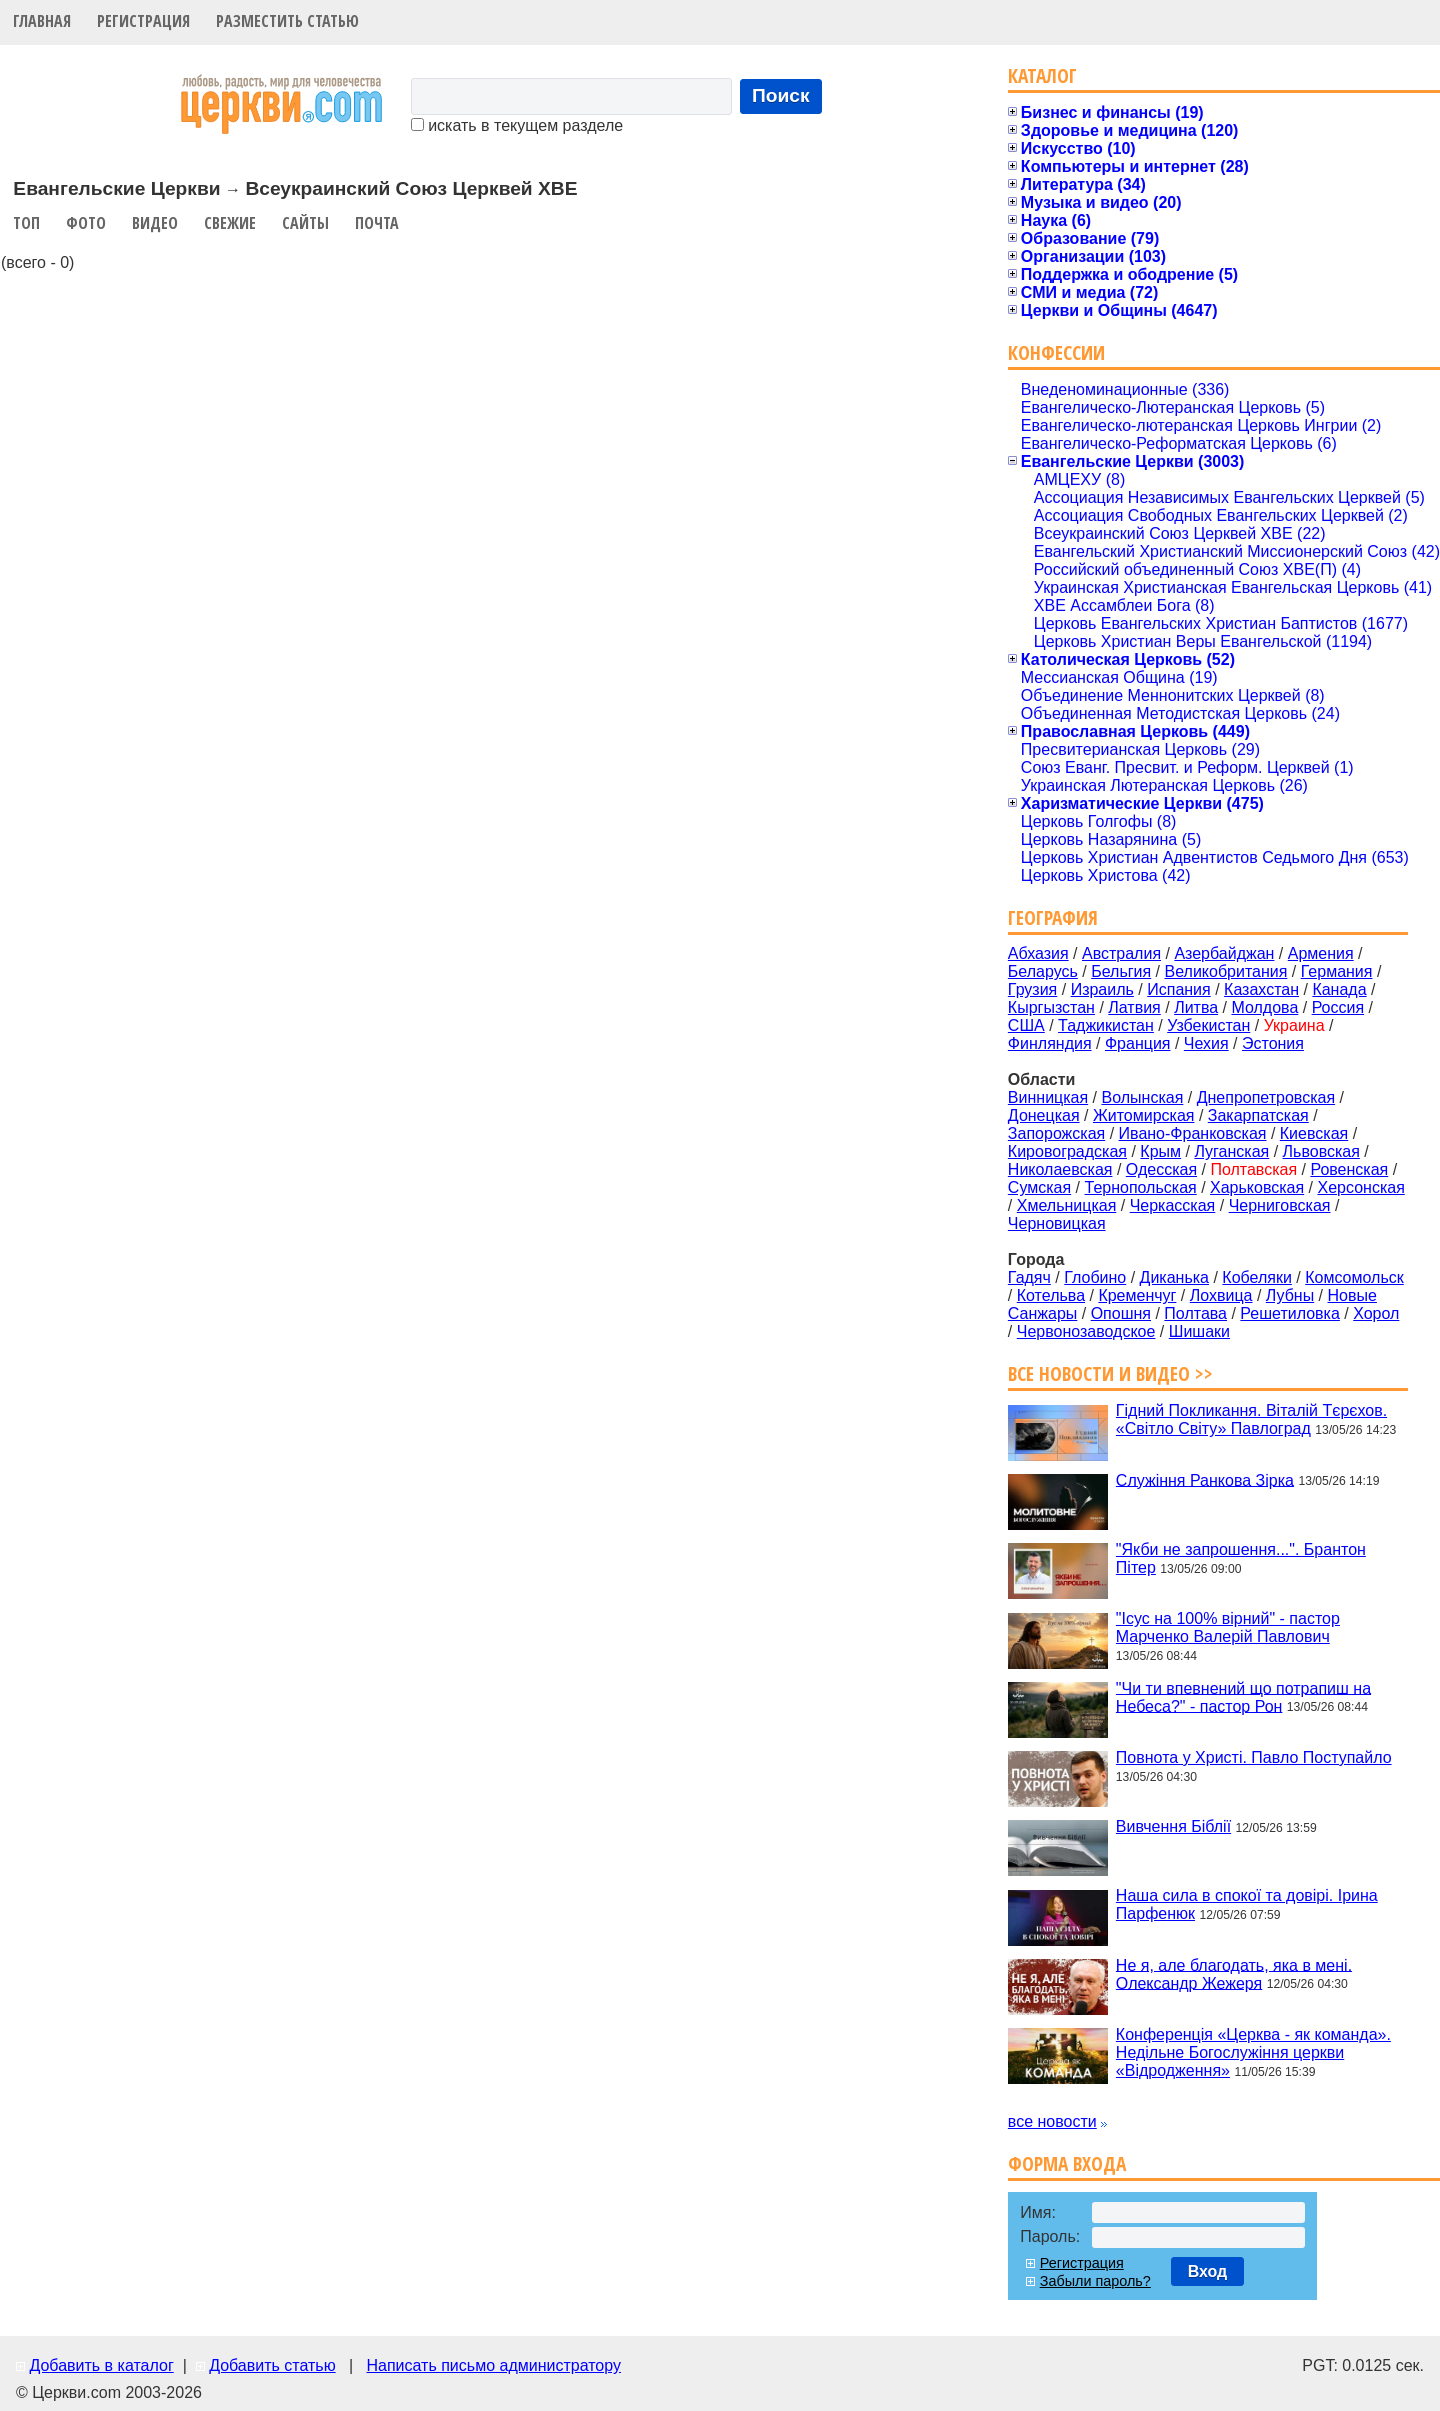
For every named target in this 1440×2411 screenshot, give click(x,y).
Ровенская (1349, 1169)
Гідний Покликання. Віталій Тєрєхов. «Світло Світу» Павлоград (1251, 1419)
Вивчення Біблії (1173, 1826)
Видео (155, 223)
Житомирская (1144, 1115)
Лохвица (1221, 1295)
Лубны (1290, 1295)
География (1053, 917)
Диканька (1174, 1277)
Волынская (1143, 1097)
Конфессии (1056, 352)
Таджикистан (1106, 1025)
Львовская (1321, 1151)
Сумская (1039, 1187)
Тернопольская (1141, 1187)
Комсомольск (1354, 1277)
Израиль (1102, 989)
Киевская (1314, 1133)
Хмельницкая (1067, 1205)
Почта (377, 223)
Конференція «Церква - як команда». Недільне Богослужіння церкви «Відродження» (1253, 2052)
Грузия (1032, 989)
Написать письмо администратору (493, 2365)
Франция (1138, 1043)
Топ (26, 223)
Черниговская (1280, 1205)
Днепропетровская (1266, 1097)
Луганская (1231, 1151)
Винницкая (1048, 1097)
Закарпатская (1258, 1115)
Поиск (781, 95)
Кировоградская (1067, 1151)
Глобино (1095, 1277)
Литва (1196, 1007)
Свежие (230, 223)
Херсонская (1361, 1187)
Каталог (1042, 75)
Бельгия (1121, 971)
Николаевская (1060, 1169)
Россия (1338, 1007)
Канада (1339, 989)
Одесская (1161, 1169)
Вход (1208, 2271)
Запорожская (1056, 1133)
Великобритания (1226, 971)
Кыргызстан (1051, 1007)
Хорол (1376, 1313)
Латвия (1134, 1007)
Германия (1337, 971)
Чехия (1206, 1043)
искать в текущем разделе (517, 125)
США (1026, 1025)
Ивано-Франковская (1193, 1133)
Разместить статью (287, 21)
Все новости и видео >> (1110, 1373)
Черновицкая (1057, 1223)
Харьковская (1257, 1187)
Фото (86, 223)
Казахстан (1261, 989)
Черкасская (1173, 1205)
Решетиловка (1290, 1313)
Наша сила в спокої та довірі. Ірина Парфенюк (1247, 1904)
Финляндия (1050, 1043)
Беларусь (1043, 971)
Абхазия (1038, 953)
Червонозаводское (1086, 1331)
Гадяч (1029, 1277)
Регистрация (143, 21)
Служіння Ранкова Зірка (1205, 1479)
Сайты (305, 223)
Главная (42, 21)
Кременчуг (1137, 1295)
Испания (1179, 989)
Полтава (1195, 1313)
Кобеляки (1257, 1277)
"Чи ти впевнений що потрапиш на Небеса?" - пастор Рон (1243, 1696)
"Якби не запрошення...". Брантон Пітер (1241, 1558)
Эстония (1273, 1043)
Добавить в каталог (101, 2365)
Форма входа (1067, 2163)
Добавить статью (272, 2365)
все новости (1052, 2121)
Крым (1160, 1151)
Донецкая (1044, 1115)
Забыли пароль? (1095, 2281)
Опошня (1121, 1313)
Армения (1321, 953)
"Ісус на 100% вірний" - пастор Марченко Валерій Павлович (1228, 1627)
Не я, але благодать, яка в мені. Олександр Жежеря (1234, 1973)
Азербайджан (1224, 953)
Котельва (1051, 1295)
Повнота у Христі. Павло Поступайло (1254, 1757)
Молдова (1264, 1007)
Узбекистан (1208, 1025)
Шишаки (1199, 1331)
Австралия (1121, 953)
